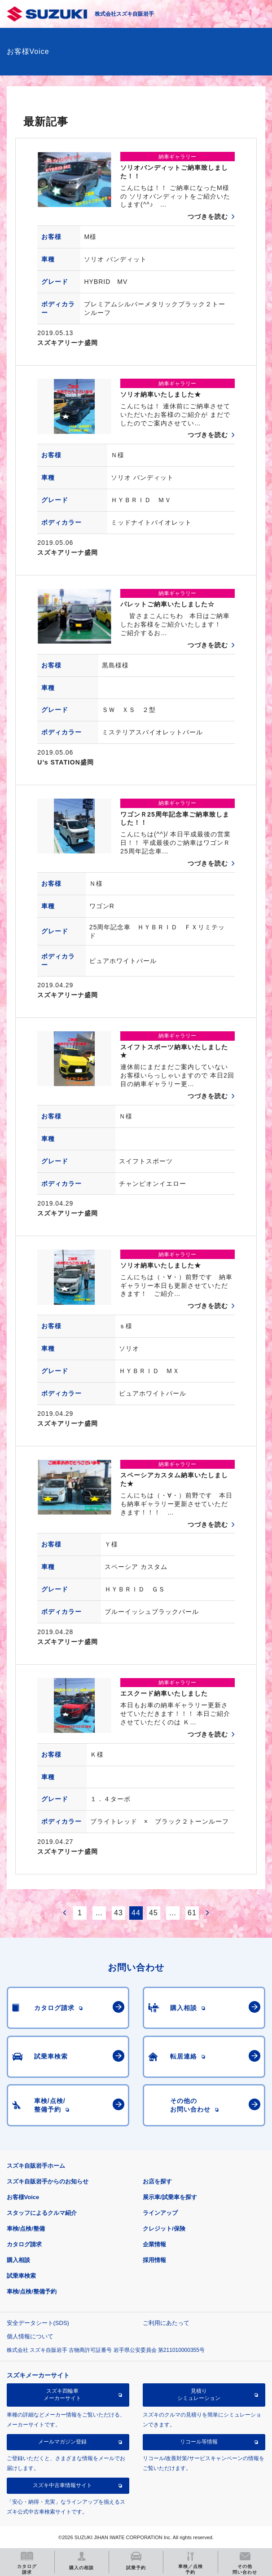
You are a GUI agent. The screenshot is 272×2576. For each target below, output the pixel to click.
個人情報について (30, 2336)
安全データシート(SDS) (38, 2323)
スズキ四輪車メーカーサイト (62, 2394)
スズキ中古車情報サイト (62, 2485)
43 (118, 1913)
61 (192, 1913)
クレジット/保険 (164, 2228)
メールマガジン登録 (62, 2442)
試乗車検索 (21, 2275)
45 (153, 1913)
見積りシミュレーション (198, 2394)
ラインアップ (160, 2212)
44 (136, 1913)
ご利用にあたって (166, 2323)
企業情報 (154, 2244)
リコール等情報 (199, 2442)
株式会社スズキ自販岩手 (124, 14)
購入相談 (18, 2260)
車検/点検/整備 (26, 2228)
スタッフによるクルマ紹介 (42, 2212)
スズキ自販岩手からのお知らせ (47, 2181)
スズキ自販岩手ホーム (36, 2165)
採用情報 (154, 2260)
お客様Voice (23, 2197)
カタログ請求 (24, 2244)
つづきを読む (208, 216)
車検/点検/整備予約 (32, 2291)
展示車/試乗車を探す (170, 2197)
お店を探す (157, 2181)
